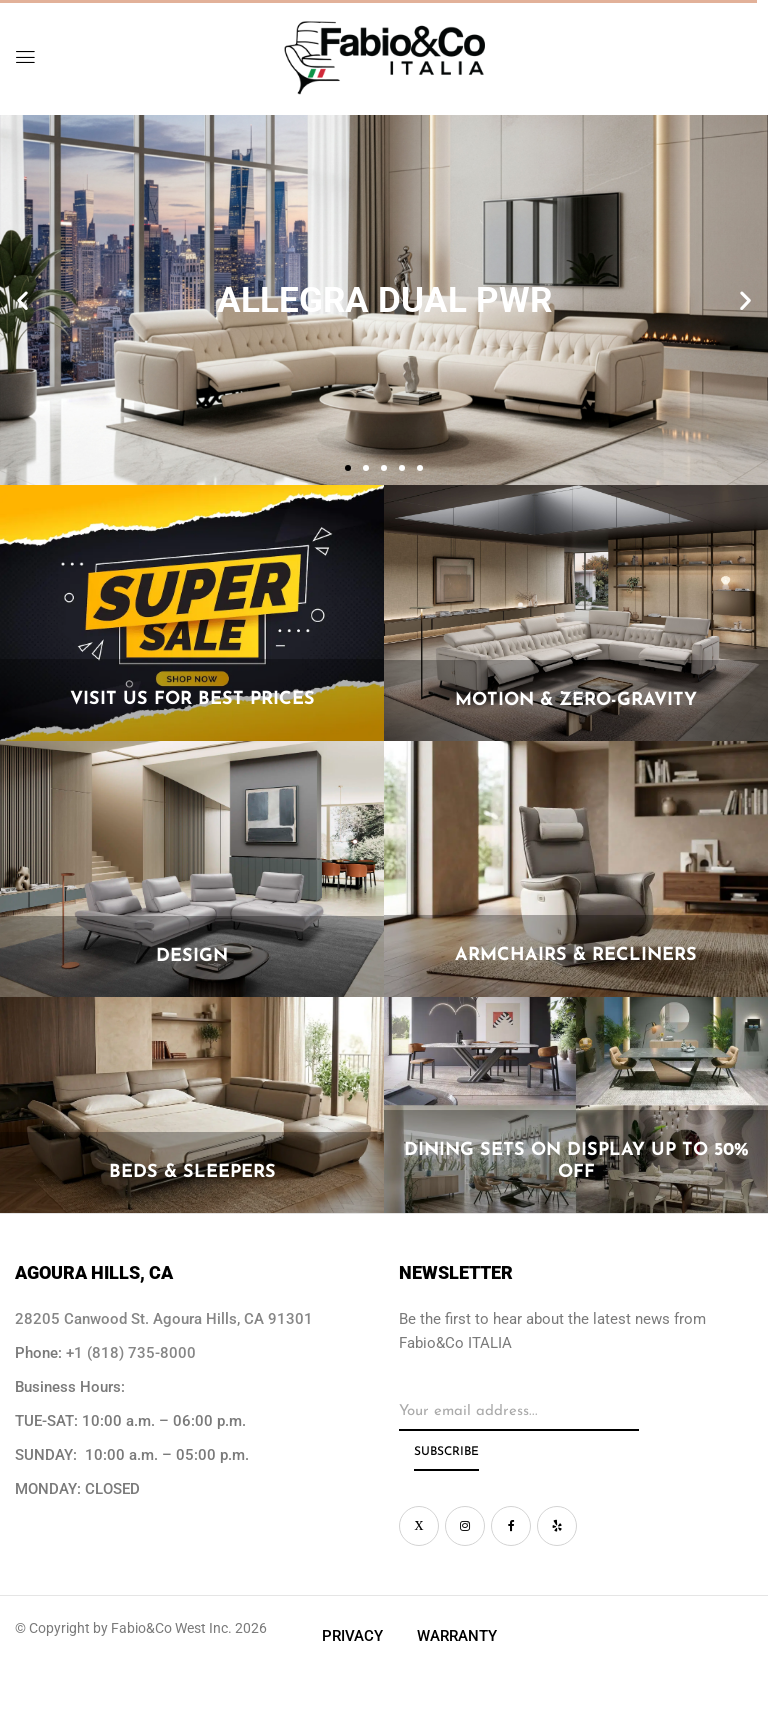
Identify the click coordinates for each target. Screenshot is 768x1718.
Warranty (457, 1636)
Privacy (352, 1636)
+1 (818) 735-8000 (131, 1353)
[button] (22, 300)
